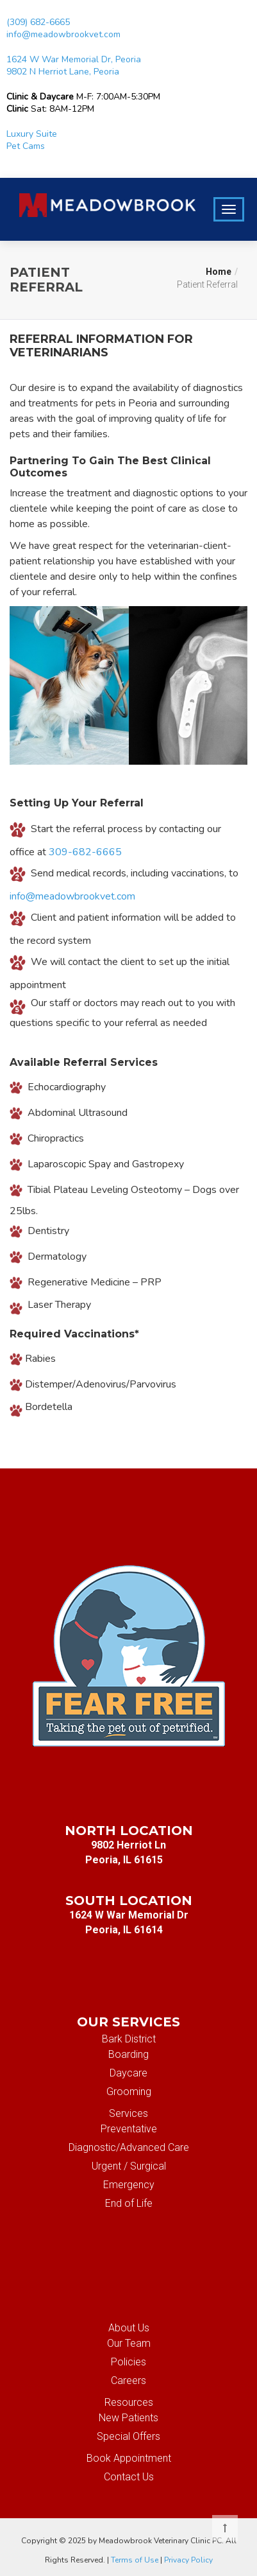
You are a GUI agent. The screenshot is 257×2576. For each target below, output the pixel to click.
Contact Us (129, 2477)
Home (218, 271)
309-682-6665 (85, 852)
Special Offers (128, 2436)
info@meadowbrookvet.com (63, 34)
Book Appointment (129, 2458)
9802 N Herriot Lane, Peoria (62, 71)
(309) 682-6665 (38, 22)
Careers (128, 2380)
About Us (128, 2328)
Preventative (129, 2129)
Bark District (129, 2039)
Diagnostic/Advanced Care (129, 2147)
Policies (128, 2362)
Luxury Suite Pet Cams (31, 140)
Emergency (128, 2185)
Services (128, 2113)
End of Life (129, 2203)
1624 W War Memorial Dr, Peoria (73, 59)
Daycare (128, 2073)
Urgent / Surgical (129, 2166)
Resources (128, 2402)
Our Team (129, 2343)
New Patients (128, 2418)
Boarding (128, 2054)
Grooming (128, 2091)
